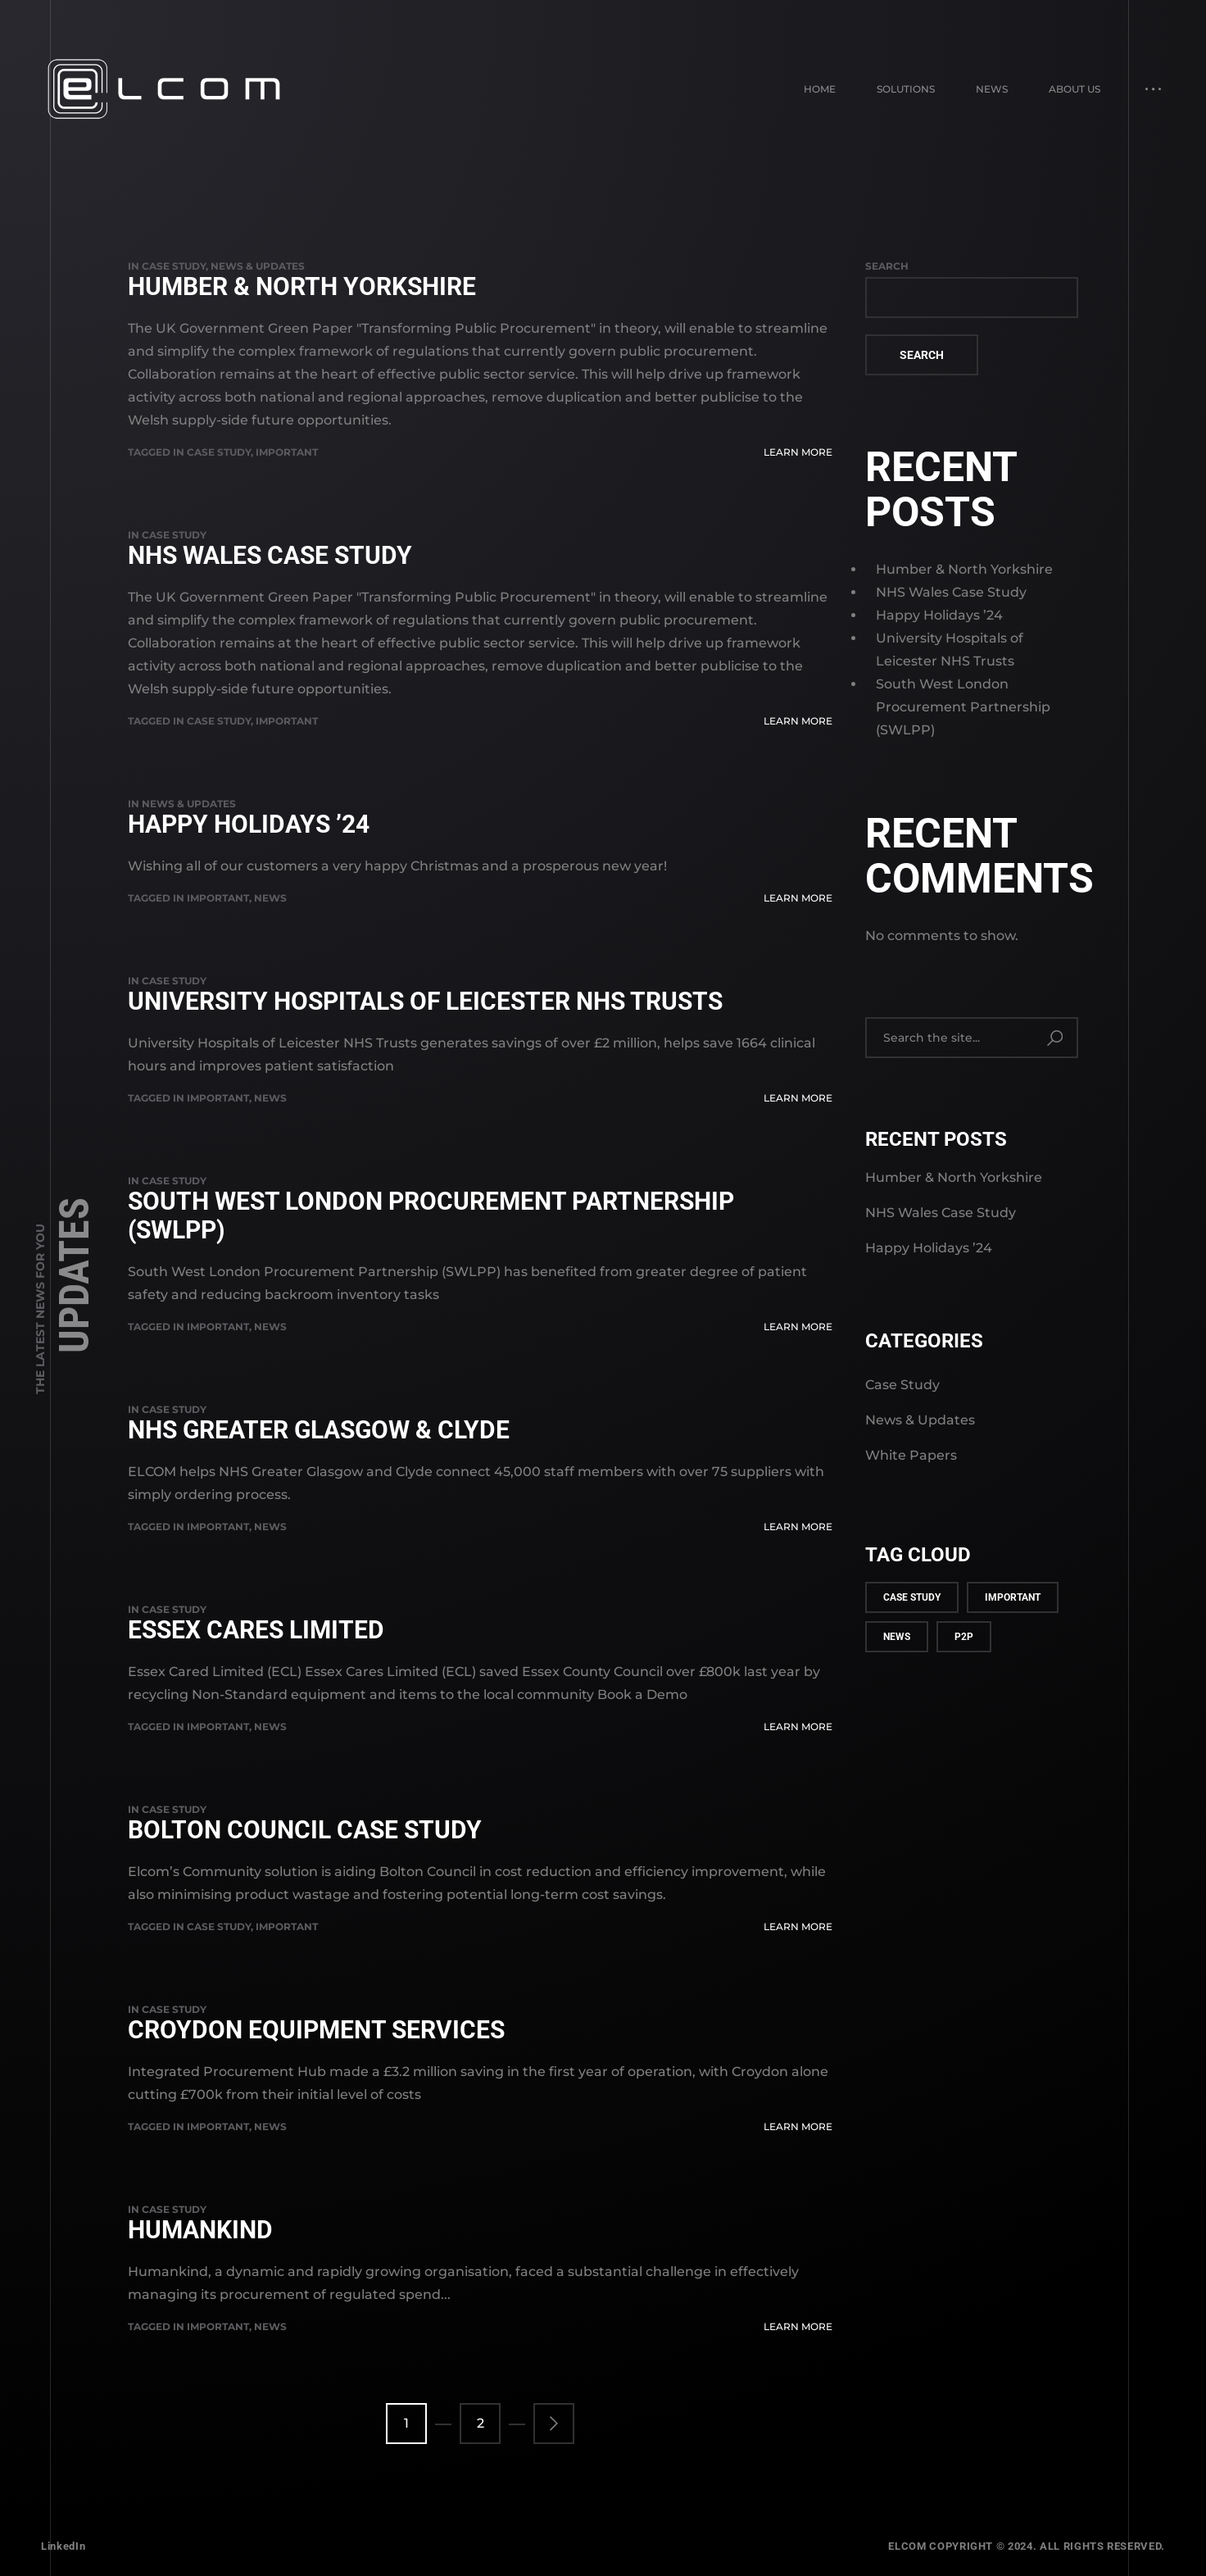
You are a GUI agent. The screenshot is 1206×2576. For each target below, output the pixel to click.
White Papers (911, 1455)
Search (887, 266)
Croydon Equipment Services (316, 2029)
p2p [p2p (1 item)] (963, 1636)
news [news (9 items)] (896, 1636)
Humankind (200, 2229)
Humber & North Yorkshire (302, 286)
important (287, 452)
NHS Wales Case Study (270, 555)
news (270, 898)
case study (219, 452)
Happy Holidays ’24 (249, 824)
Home (820, 89)
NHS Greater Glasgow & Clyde (319, 1429)
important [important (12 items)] (1013, 1597)
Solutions (906, 89)
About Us (1074, 89)
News (992, 89)
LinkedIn (63, 2546)
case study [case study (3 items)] (912, 1597)
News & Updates (258, 266)
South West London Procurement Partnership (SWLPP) (431, 1215)
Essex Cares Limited (256, 1629)
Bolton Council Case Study (305, 1829)
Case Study (174, 266)
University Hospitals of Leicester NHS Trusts (425, 1001)
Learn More (798, 452)
